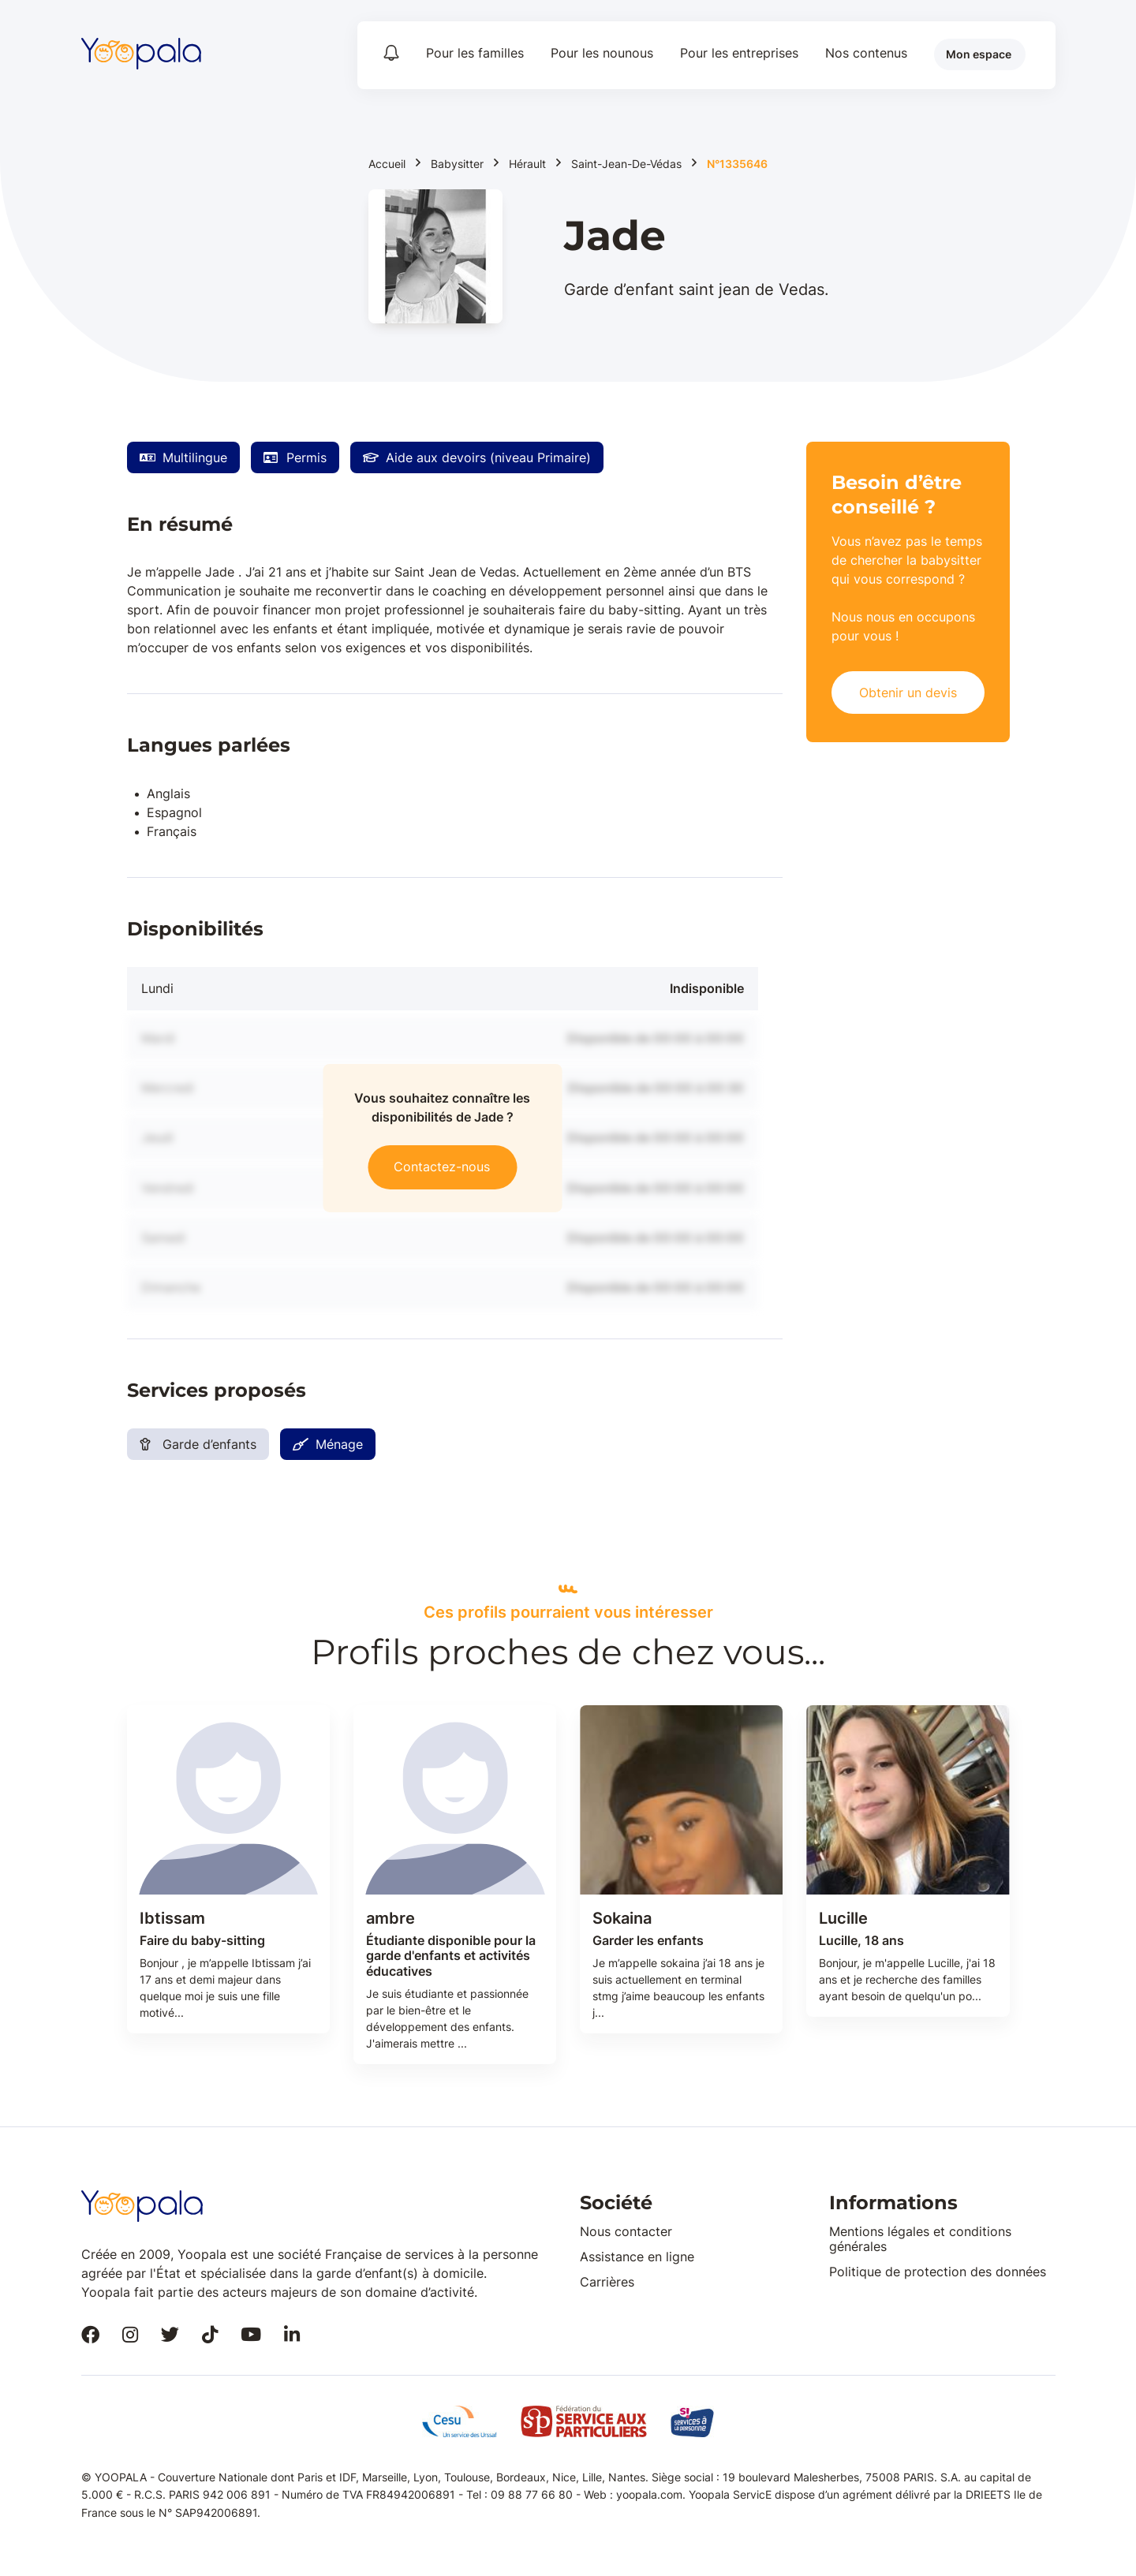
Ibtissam (172, 1918)
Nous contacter (626, 2231)
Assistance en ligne (637, 2256)
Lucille (843, 1918)
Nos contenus (866, 53)
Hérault (527, 164)
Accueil (386, 164)
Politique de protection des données (937, 2271)
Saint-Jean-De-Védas (626, 164)
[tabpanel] (228, 1884)
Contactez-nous (442, 1166)
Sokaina (622, 1918)
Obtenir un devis (908, 692)
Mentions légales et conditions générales (920, 2238)
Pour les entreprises (739, 53)
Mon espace (978, 54)
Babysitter (457, 164)
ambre (390, 1918)
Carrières (607, 2282)
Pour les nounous (602, 53)
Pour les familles (475, 53)
